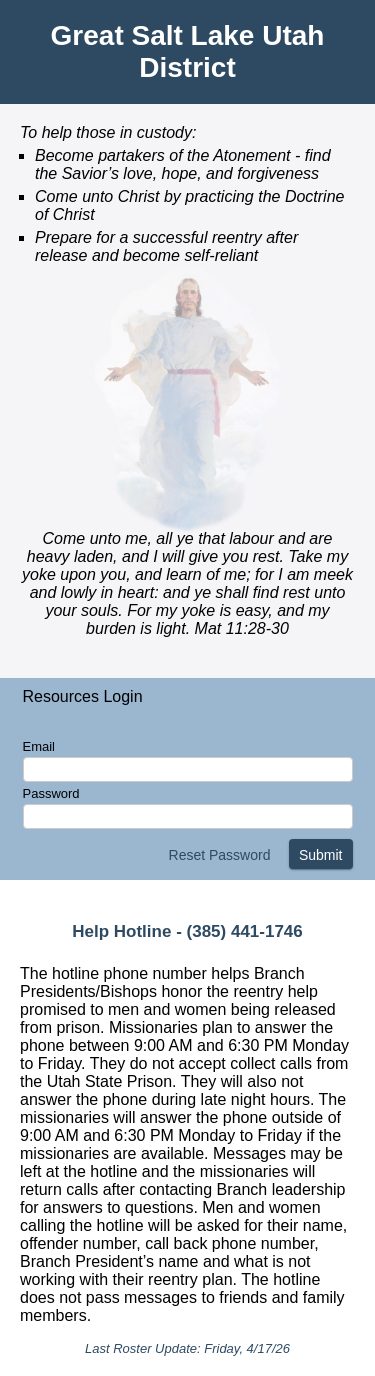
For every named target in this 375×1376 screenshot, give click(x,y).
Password (51, 793)
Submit (321, 855)
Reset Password (220, 855)
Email (39, 746)
